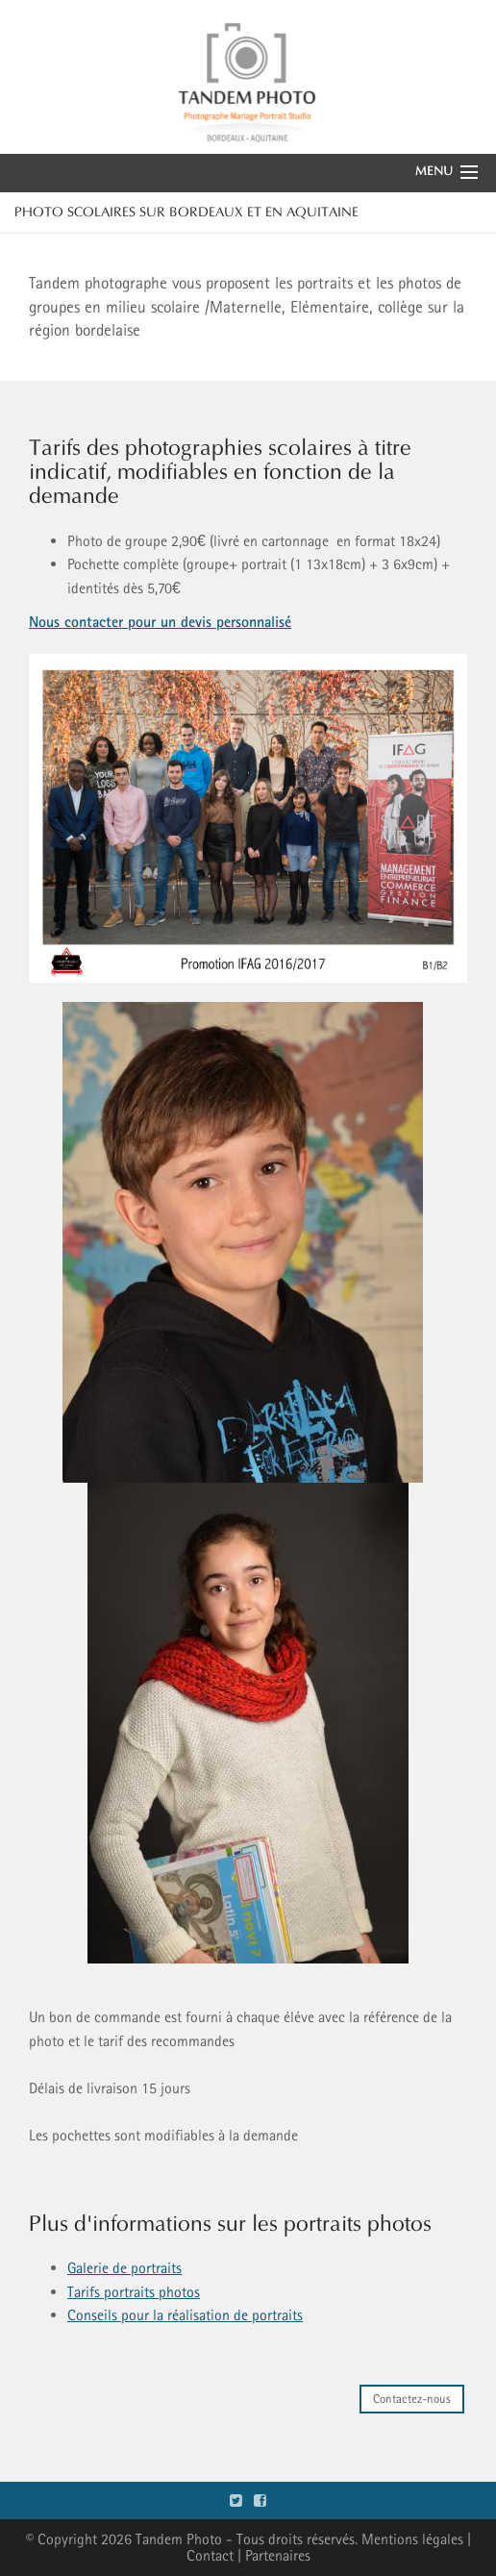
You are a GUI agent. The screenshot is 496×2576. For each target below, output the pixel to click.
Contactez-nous (412, 2398)
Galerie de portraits (124, 2268)
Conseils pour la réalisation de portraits (185, 2315)
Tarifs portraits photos (133, 2292)
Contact (210, 2555)
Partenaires (277, 2555)
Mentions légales (412, 2539)
